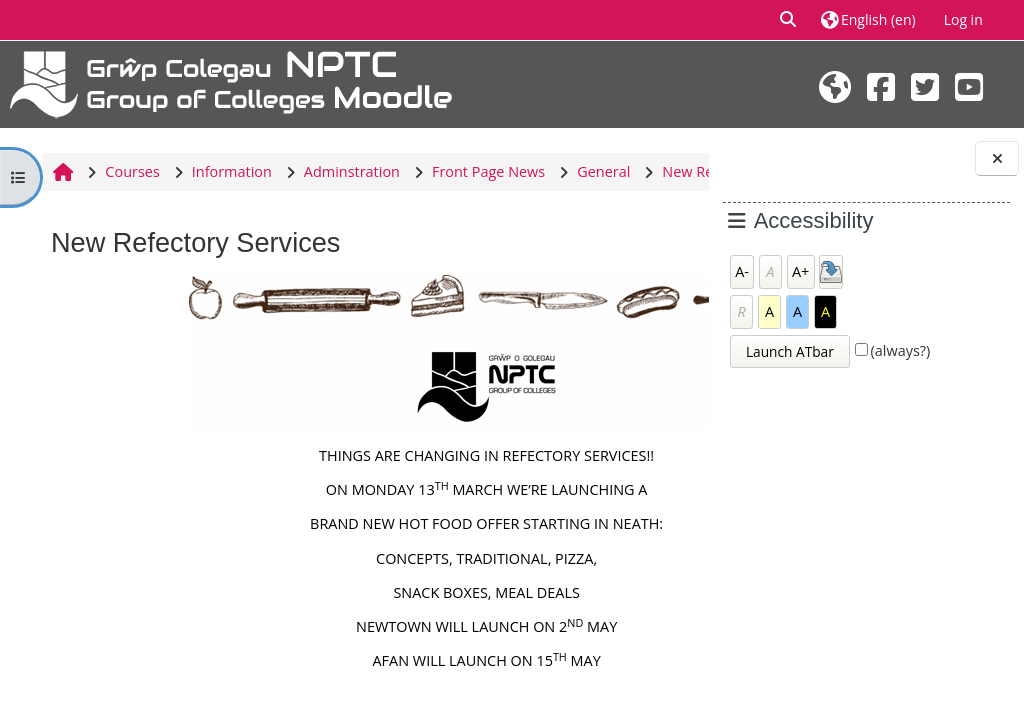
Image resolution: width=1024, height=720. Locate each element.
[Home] (231, 82)
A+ (800, 271)
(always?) (901, 350)
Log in (963, 19)
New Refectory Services (129, 209)
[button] (789, 20)
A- (742, 271)
